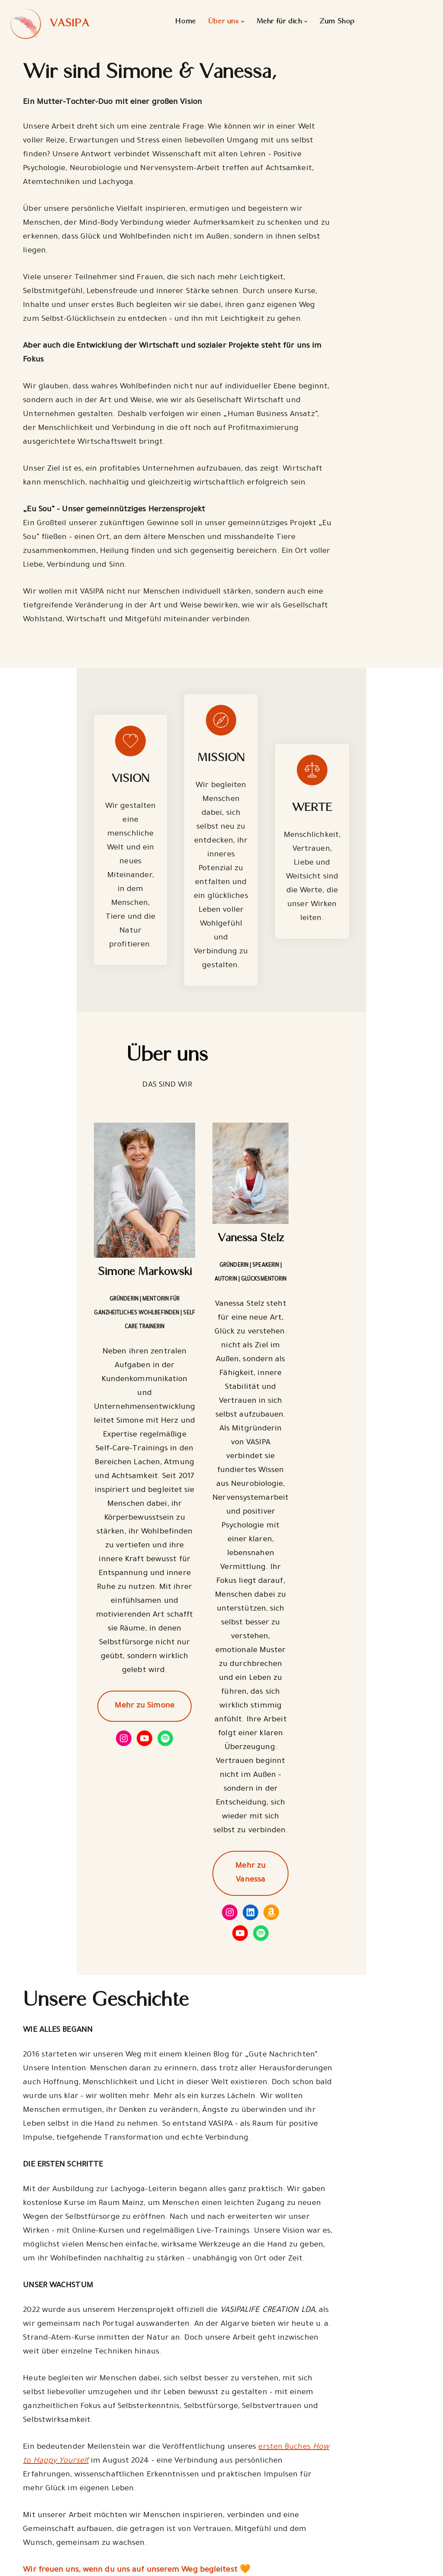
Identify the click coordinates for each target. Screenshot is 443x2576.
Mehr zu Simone (114, 1486)
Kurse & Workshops (263, 2523)
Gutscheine (249, 2541)
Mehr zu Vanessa (328, 1500)
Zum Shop (337, 21)
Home (185, 21)
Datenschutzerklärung (160, 2500)
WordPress (110, 2564)
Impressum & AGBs (157, 2519)
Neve (15, 2564)
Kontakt (132, 2538)
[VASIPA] (47, 24)
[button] (242, 21)
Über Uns (245, 2486)
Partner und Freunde (267, 2505)
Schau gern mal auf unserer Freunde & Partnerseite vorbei (135, 2429)
